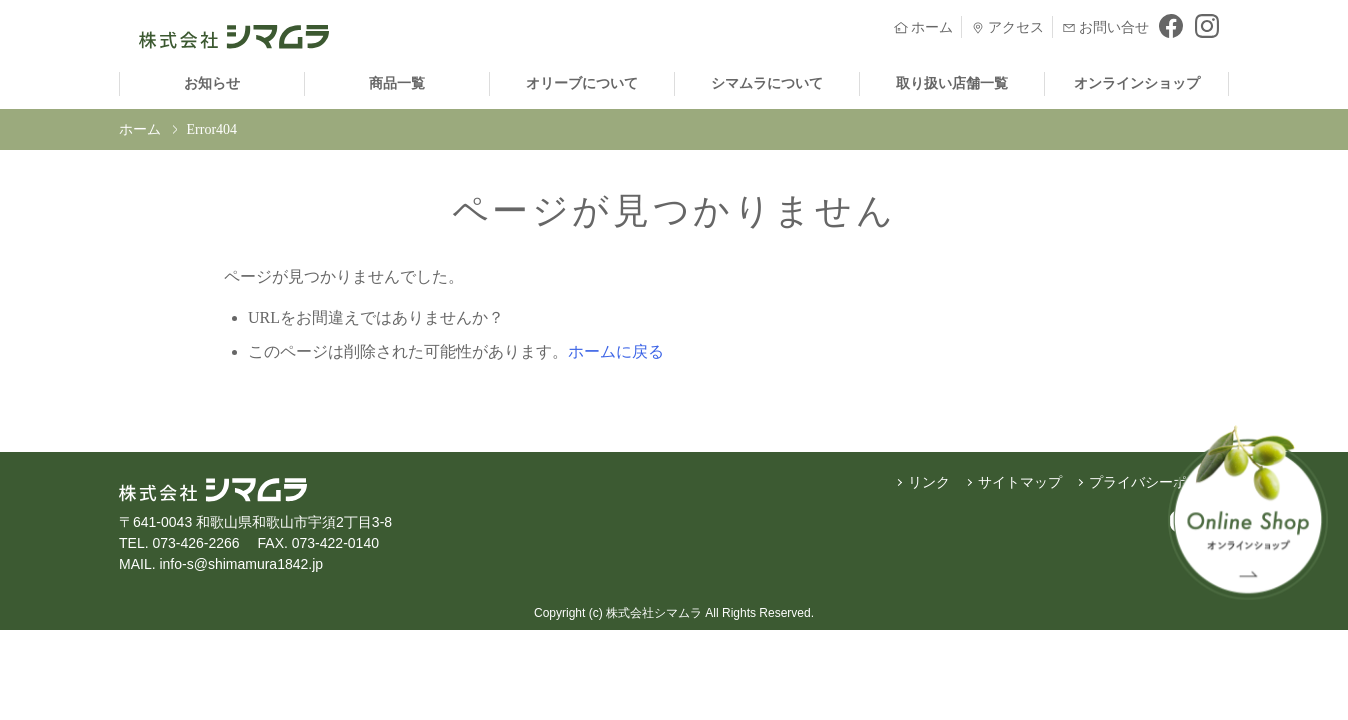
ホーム (140, 129)
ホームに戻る (616, 351)
